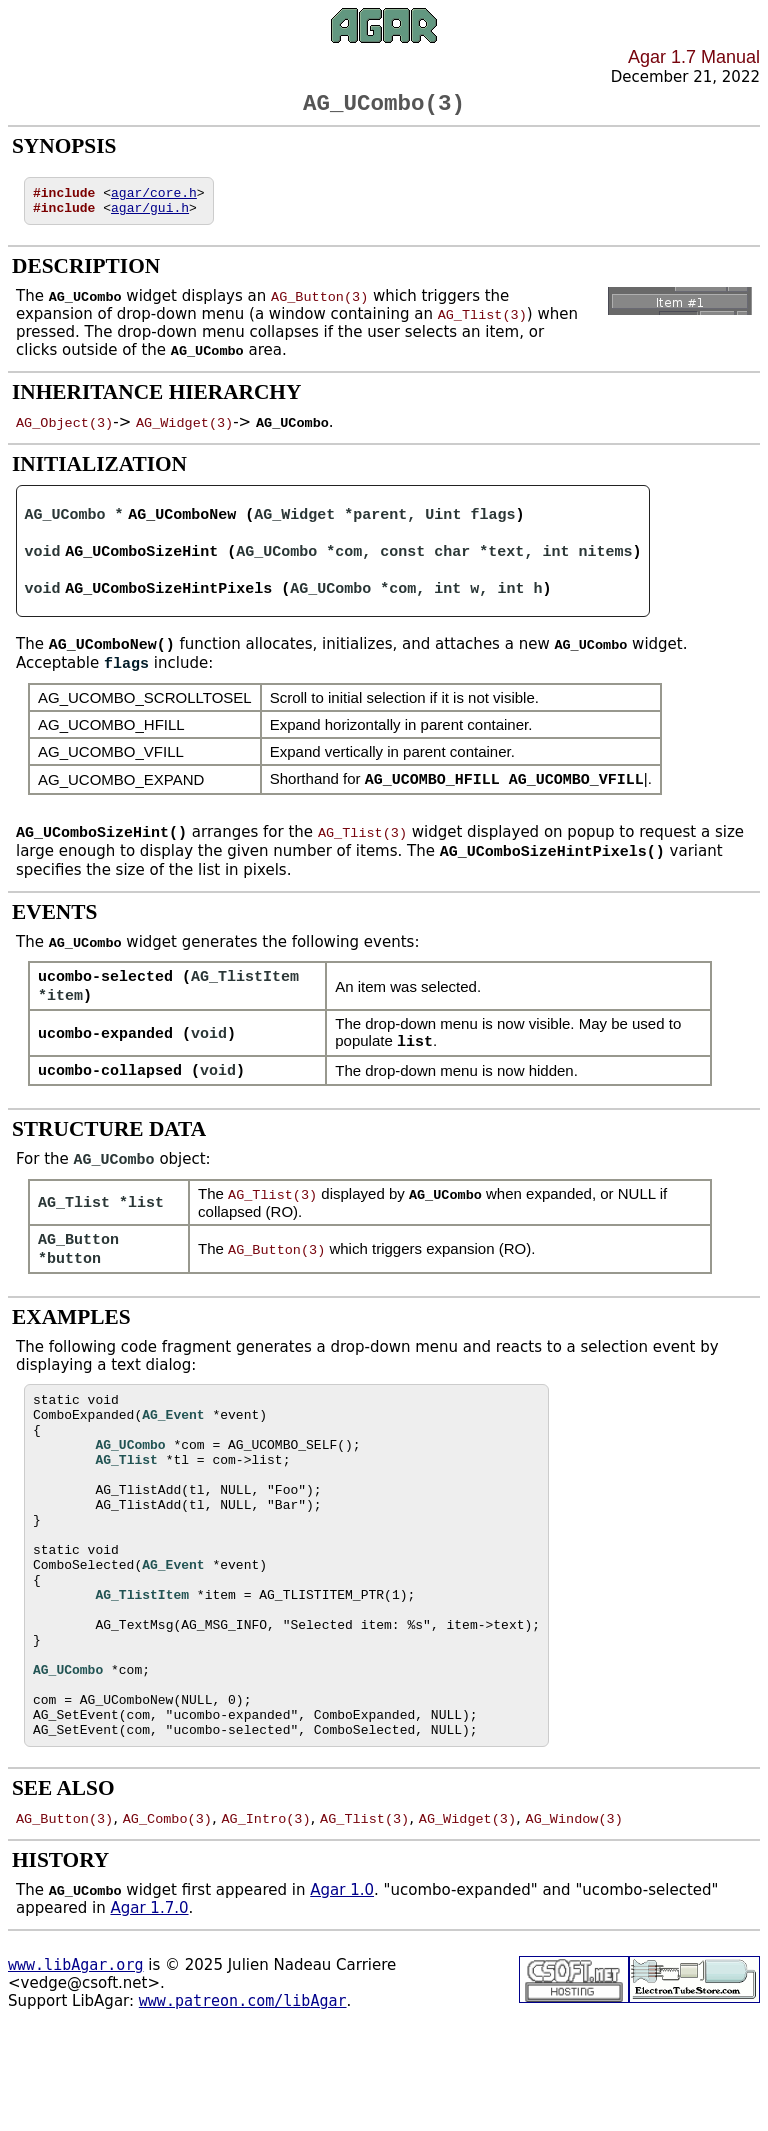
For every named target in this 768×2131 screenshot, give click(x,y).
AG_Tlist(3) (482, 325)
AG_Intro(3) (265, 1913)
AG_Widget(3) (184, 433)
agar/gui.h (150, 218)
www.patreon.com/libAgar (243, 2096)
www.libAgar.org (75, 2060)
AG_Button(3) (319, 307)
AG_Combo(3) (167, 1913)
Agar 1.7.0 (149, 2003)
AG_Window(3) (573, 1913)
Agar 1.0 (342, 1985)
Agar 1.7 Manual (694, 57)
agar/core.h (154, 200)
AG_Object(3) (64, 433)
